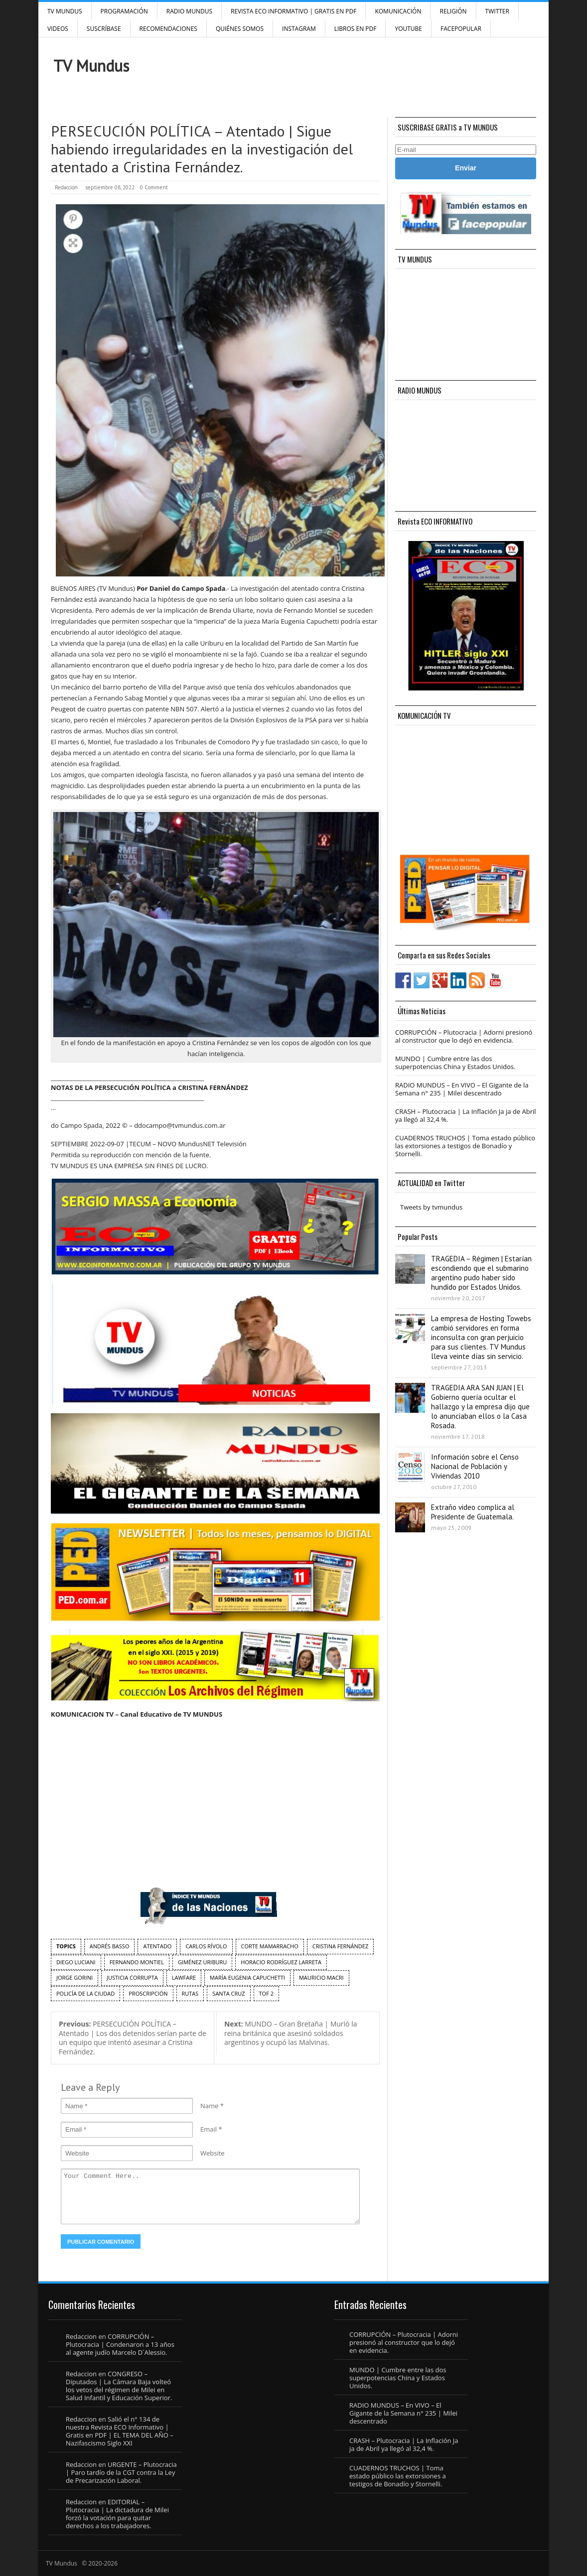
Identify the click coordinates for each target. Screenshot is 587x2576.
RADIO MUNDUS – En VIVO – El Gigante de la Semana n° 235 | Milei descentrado (461, 1089)
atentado (157, 1946)
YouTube (408, 28)
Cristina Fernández (340, 1946)
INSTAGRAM (299, 28)
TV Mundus (64, 11)
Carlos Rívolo (206, 1946)
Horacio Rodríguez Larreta (281, 1962)
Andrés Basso (110, 1946)
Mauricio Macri (321, 1977)
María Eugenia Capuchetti (247, 1977)
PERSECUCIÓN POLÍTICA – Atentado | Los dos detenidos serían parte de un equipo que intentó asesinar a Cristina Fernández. (132, 2037)
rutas (190, 1993)
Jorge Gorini (74, 1977)
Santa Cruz (228, 1993)
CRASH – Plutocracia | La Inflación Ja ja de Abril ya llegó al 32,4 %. (465, 1115)
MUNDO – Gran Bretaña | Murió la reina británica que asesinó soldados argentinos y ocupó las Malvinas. (290, 2033)
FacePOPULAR (460, 28)
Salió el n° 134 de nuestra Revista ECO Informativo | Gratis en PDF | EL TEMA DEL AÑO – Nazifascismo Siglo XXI (119, 2431)
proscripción (148, 1993)
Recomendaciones (168, 28)
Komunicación (398, 11)
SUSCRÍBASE (104, 28)
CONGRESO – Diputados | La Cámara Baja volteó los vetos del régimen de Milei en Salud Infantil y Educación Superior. (119, 2385)
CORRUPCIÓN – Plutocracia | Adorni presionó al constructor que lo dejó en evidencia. (463, 1036)
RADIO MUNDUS (189, 11)
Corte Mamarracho (269, 1946)
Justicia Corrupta (132, 1977)
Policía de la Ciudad (85, 1993)
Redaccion (66, 187)
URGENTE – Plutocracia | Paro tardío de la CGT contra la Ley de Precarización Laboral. (121, 2472)
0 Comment (154, 187)
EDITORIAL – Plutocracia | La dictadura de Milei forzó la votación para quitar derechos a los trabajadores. (117, 2513)
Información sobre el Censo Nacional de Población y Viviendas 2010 (475, 1466)
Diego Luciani (76, 1962)
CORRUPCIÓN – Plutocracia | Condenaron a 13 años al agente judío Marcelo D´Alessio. (120, 2344)
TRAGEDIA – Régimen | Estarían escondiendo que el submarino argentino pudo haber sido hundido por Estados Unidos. (481, 1273)
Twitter (497, 11)
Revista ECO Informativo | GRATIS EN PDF (293, 11)
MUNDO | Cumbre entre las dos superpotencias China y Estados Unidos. (455, 1062)
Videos (57, 28)
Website (212, 2153)
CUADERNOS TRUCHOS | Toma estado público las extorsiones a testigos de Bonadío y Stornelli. (465, 1145)
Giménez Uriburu (202, 1962)
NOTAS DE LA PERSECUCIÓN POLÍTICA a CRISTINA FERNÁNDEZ (149, 1087)
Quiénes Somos (240, 28)
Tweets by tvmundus (431, 1207)
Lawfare (184, 1977)
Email (208, 2129)
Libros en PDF (355, 28)
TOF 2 (266, 1993)
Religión (453, 11)
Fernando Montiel (137, 1962)
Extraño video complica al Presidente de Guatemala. (472, 1511)
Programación (124, 11)
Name (209, 2105)
